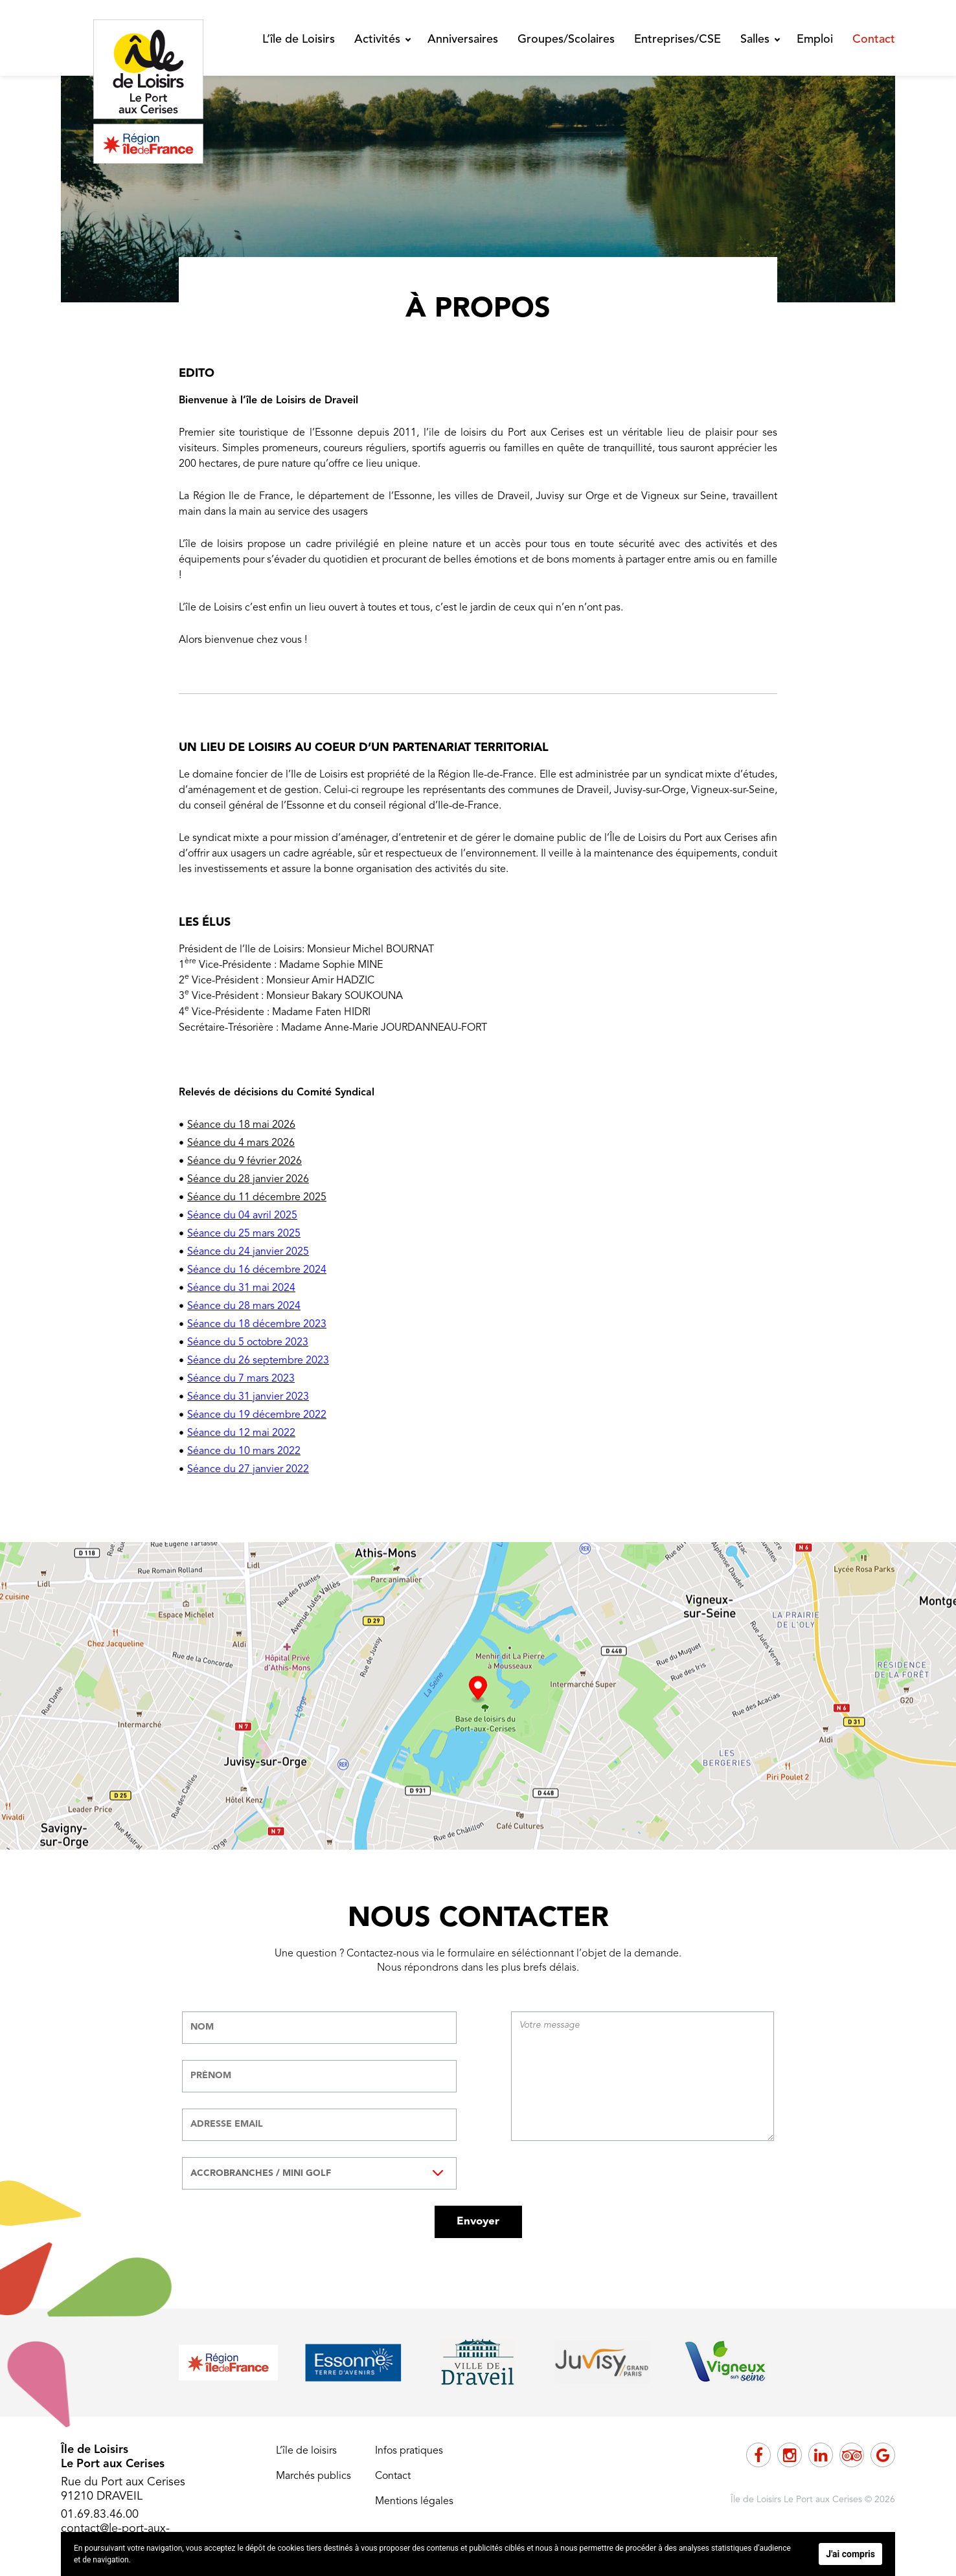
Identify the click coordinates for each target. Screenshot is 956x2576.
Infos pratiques (409, 2451)
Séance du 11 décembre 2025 (256, 1198)
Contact (873, 39)
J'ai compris (850, 2554)
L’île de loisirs (306, 2451)
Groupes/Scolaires (566, 39)
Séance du (212, 1415)
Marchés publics (313, 2476)
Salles (754, 39)
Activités (377, 39)
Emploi (815, 39)
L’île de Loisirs (298, 39)
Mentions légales (414, 2501)
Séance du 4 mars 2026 (241, 1143)
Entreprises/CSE (677, 39)
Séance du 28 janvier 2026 (248, 1179)
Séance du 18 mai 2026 (241, 1125)
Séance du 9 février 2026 (244, 1161)
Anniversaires (462, 39)
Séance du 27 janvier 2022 (248, 1469)
